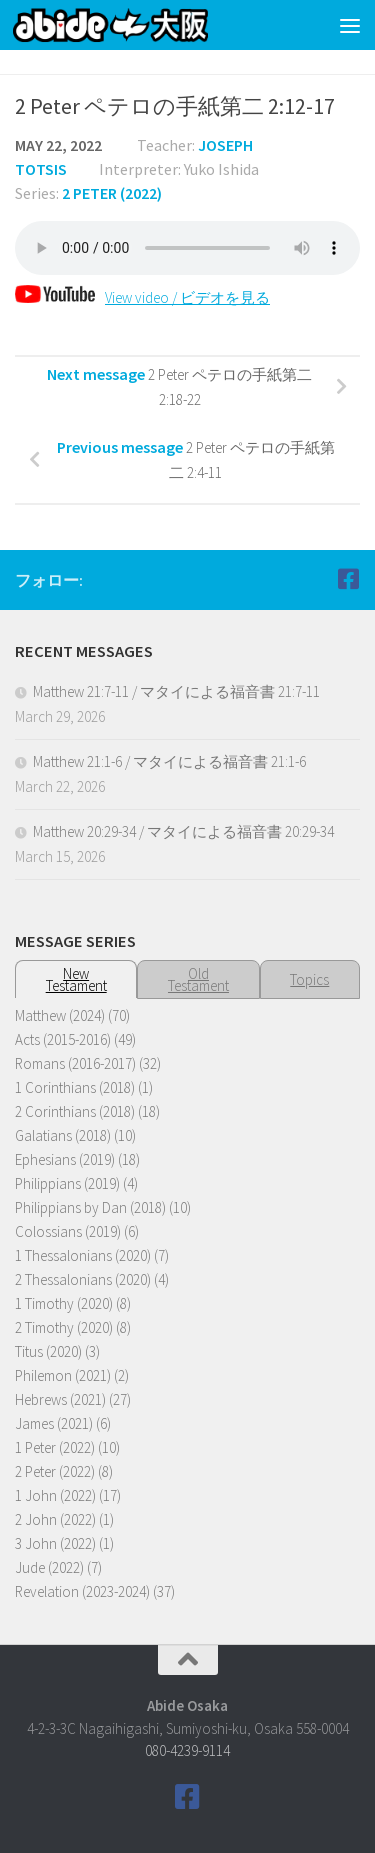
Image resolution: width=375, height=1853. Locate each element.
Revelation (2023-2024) (82, 1591)
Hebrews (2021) (60, 1399)
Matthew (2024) (60, 1015)
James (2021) (54, 1423)
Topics (309, 979)
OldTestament (198, 979)
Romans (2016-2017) (75, 1063)
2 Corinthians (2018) (75, 1111)
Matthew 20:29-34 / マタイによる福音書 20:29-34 (183, 831)
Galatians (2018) (63, 1135)
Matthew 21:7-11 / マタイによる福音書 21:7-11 (176, 691)
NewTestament (76, 979)
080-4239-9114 (187, 1750)
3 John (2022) (55, 1543)
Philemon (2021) (63, 1375)
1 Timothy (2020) (64, 1303)
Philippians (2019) (67, 1183)
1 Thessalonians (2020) (83, 1255)
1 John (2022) (55, 1495)
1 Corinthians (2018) (75, 1087)
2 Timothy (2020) (64, 1327)
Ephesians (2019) (65, 1159)
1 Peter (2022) (55, 1447)
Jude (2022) (49, 1567)
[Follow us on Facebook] (348, 579)
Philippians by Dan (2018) (90, 1207)
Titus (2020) (48, 1351)
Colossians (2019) (68, 1231)
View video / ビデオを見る (142, 297)
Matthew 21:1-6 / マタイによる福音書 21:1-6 (169, 761)
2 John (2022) (55, 1519)
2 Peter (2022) (112, 193)
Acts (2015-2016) (63, 1039)
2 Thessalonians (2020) (83, 1279)
